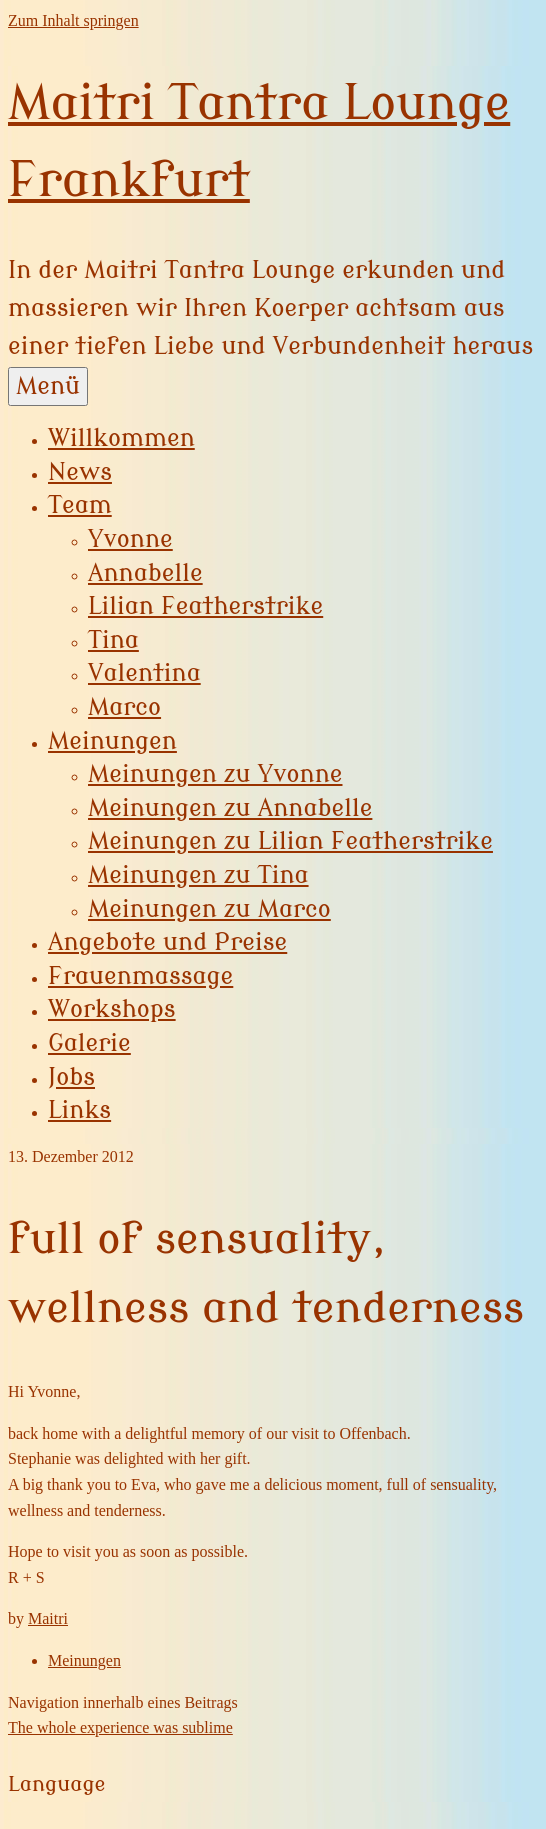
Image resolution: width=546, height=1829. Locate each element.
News (80, 472)
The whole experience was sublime (120, 1727)
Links (79, 1110)
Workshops (112, 1009)
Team (80, 505)
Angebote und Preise (167, 942)
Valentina (144, 673)
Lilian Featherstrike (205, 606)
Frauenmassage (140, 976)
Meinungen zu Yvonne (215, 774)
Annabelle (145, 573)
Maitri (48, 1618)
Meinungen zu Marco (209, 909)
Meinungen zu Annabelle (230, 808)
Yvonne (130, 539)
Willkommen (121, 438)
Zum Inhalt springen (73, 20)
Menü (48, 386)
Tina (113, 640)
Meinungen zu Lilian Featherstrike (290, 841)
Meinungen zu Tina (198, 875)
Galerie (89, 1043)
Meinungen (112, 741)
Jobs (71, 1077)
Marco (124, 707)
